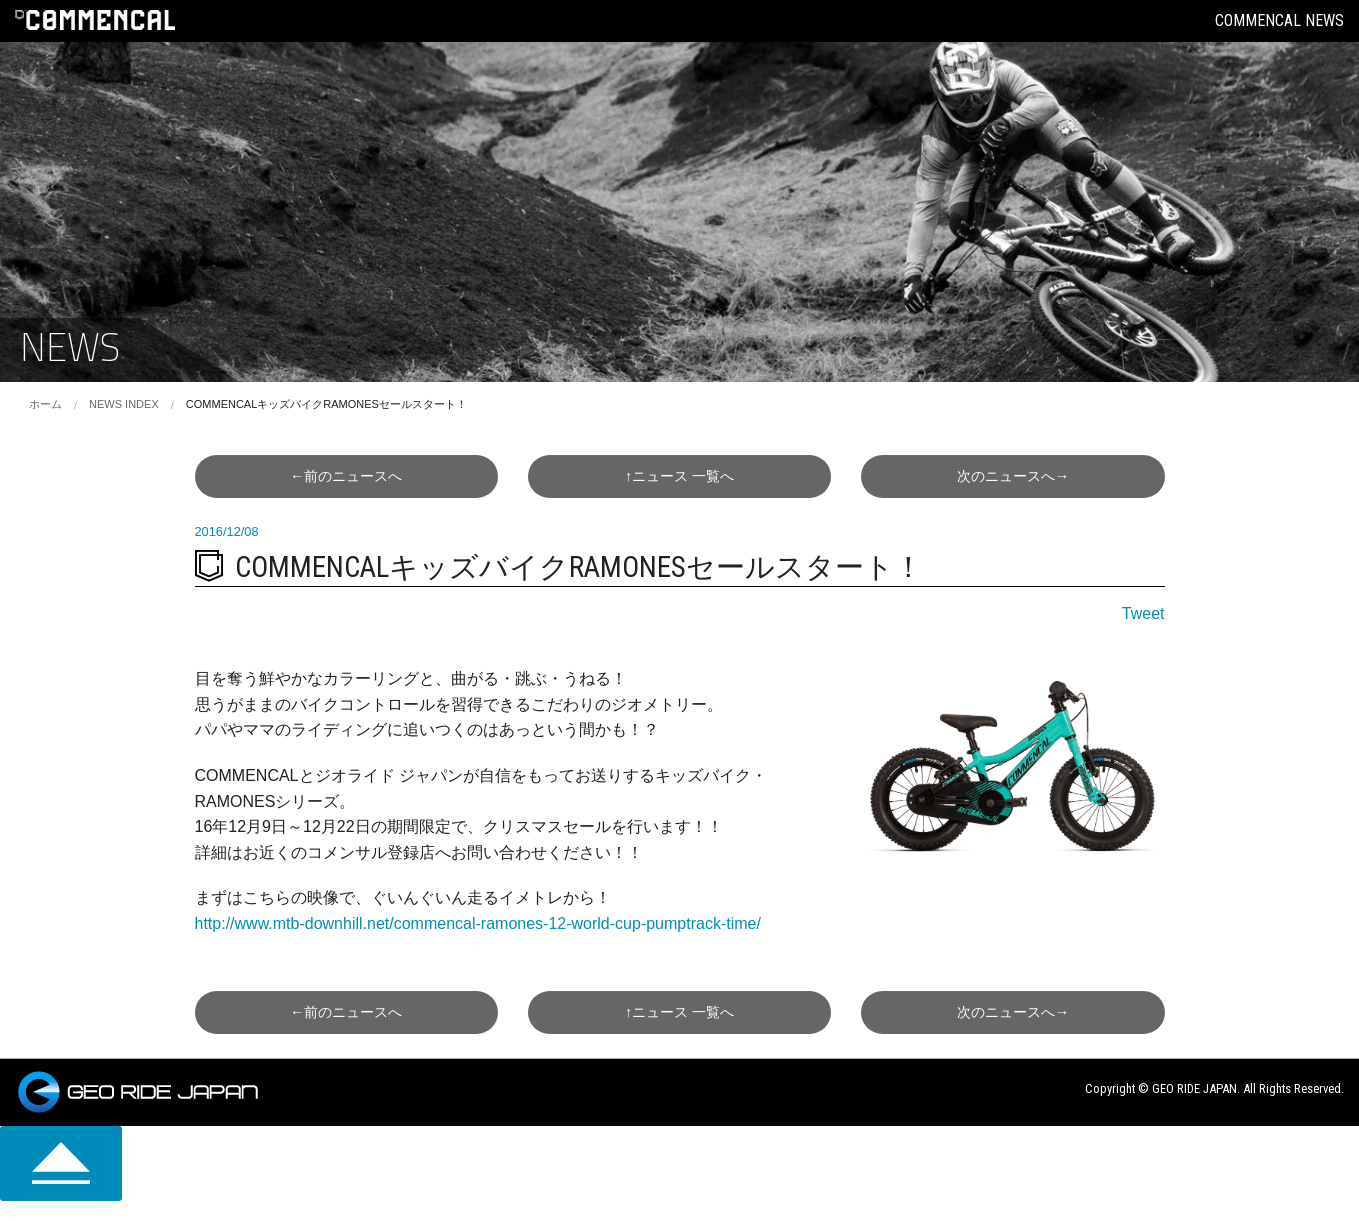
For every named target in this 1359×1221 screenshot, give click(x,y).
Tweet (1143, 613)
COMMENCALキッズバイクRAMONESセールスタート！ (326, 404)
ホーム (45, 404)
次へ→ (1013, 476)
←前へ (346, 476)
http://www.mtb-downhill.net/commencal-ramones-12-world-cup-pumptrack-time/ (478, 923)
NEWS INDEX (124, 404)
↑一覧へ (679, 476)
